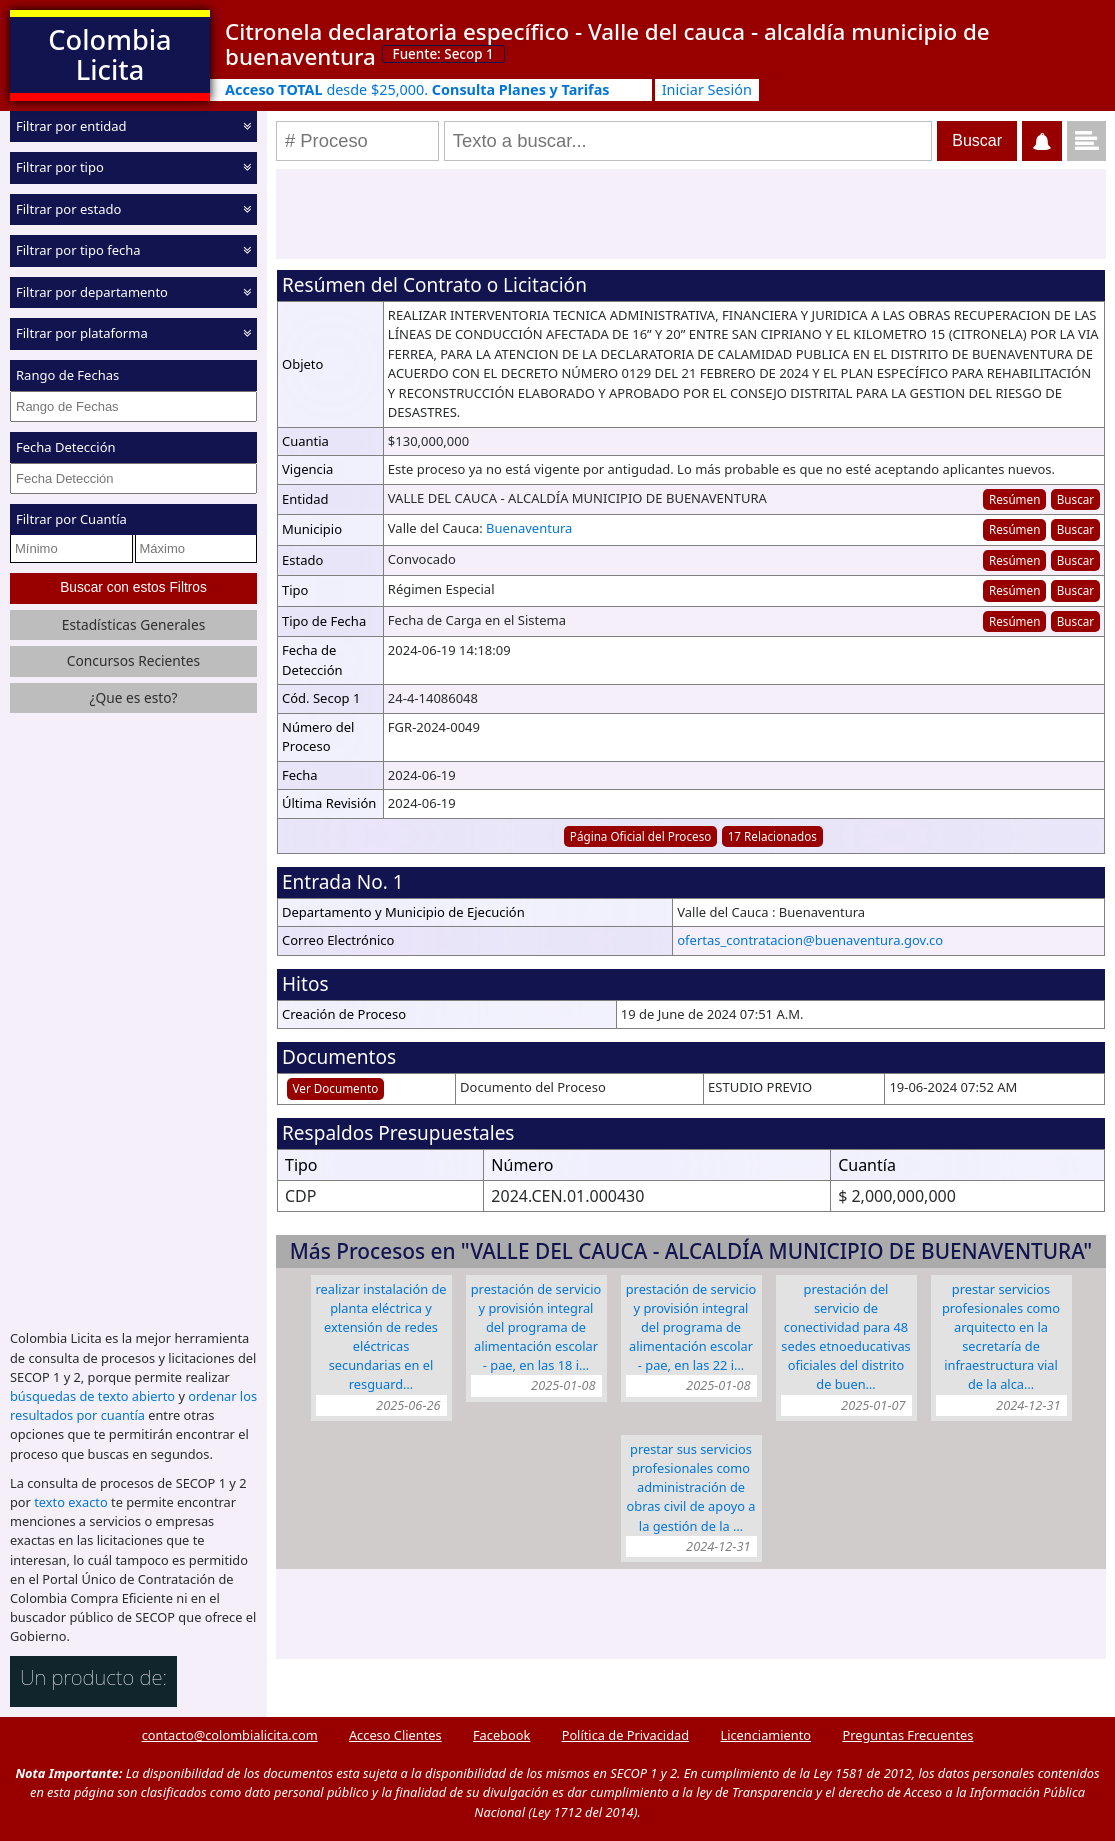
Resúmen (1014, 499)
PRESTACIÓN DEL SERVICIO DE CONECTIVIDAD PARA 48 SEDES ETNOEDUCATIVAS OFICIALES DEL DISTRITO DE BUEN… (845, 1337)
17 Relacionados (772, 836)
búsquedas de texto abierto (92, 1396)
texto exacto (70, 1502)
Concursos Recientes (133, 660)
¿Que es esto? (133, 697)
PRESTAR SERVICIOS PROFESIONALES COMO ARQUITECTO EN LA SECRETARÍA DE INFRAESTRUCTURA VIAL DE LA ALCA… (1001, 1337)
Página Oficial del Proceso (641, 836)
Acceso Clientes (395, 1735)
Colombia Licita (109, 54)
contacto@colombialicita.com (230, 1735)
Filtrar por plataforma (82, 333)
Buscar (1075, 499)
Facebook (501, 1735)
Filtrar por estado (68, 209)
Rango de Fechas (67, 375)
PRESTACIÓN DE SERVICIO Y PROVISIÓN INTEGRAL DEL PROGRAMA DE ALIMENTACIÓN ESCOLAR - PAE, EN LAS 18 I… (536, 1327)
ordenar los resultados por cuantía (133, 1405)
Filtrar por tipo (60, 167)
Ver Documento (336, 1088)
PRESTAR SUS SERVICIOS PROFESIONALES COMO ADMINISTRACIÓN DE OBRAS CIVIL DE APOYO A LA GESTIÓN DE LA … (691, 1487)
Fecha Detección (66, 447)
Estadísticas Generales (134, 624)
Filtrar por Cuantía (71, 519)
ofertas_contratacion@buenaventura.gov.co (810, 940)
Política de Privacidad (625, 1735)
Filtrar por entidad (71, 126)
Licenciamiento (765, 1735)
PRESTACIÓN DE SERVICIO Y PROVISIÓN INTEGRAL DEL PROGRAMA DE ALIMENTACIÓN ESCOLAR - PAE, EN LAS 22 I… (691, 1327)
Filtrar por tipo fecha (78, 250)
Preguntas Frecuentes (907, 1735)
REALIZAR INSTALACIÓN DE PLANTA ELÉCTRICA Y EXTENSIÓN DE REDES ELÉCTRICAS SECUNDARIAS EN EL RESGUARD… (381, 1337)
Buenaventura (529, 528)
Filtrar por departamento (92, 292)
